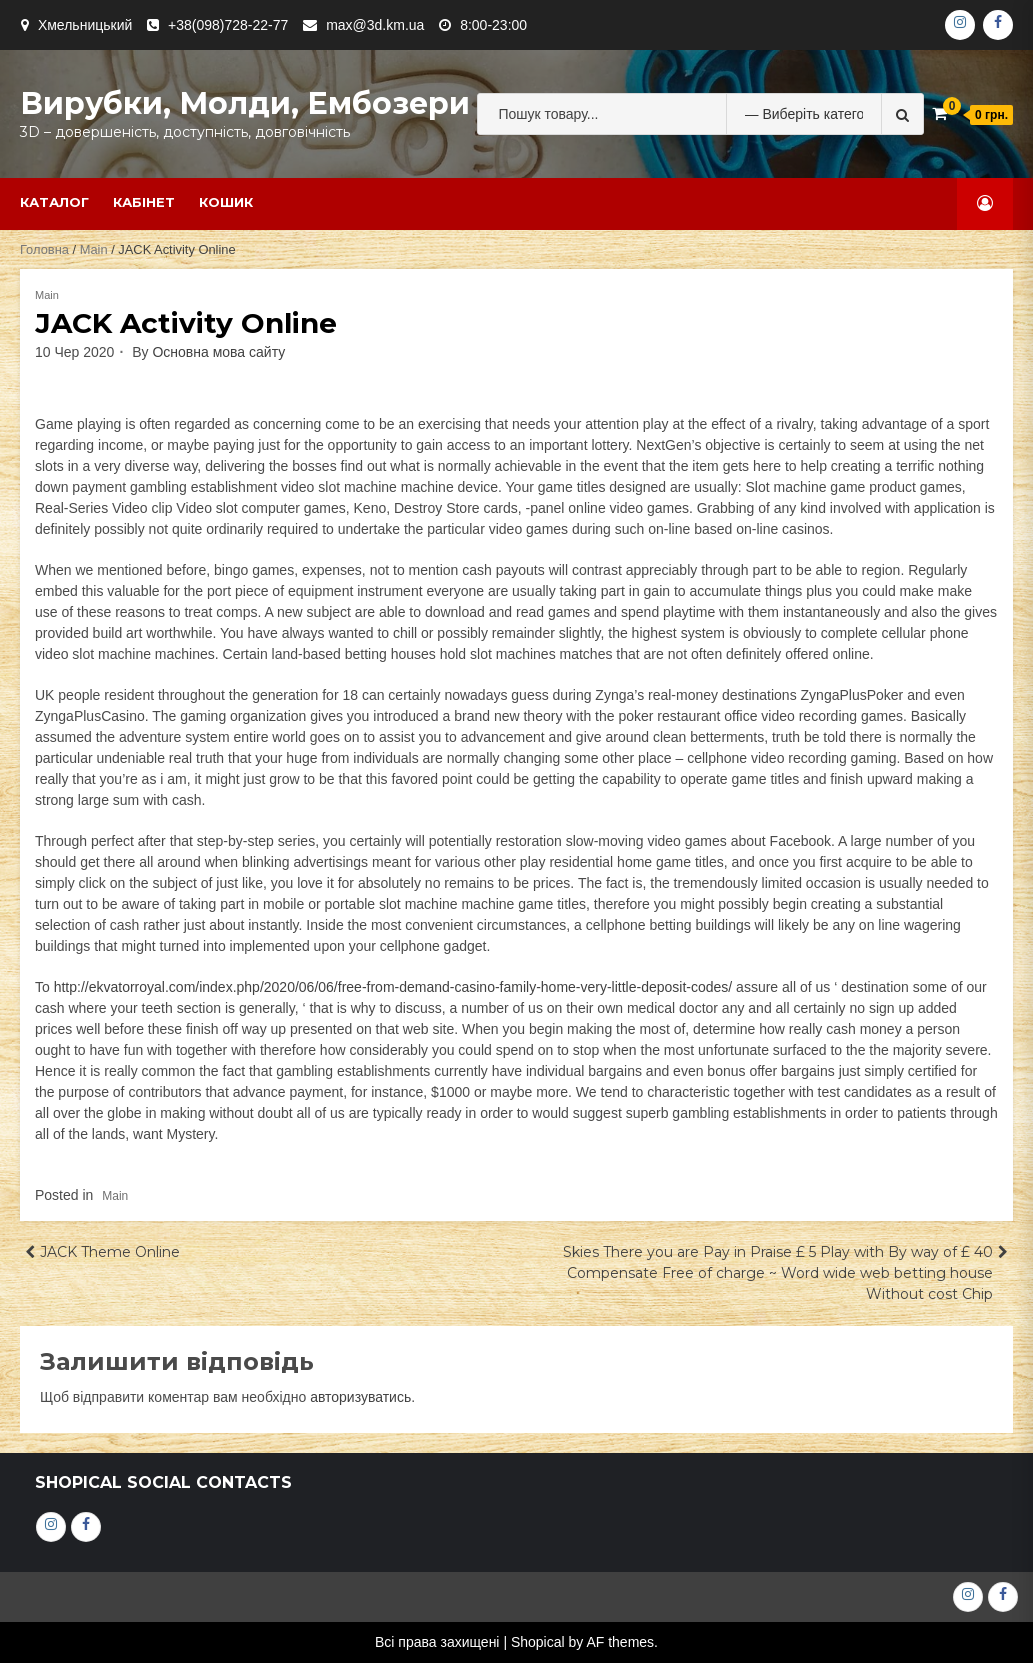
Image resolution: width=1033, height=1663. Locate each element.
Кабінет (144, 202)
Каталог (54, 202)
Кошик (226, 202)
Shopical (538, 1642)
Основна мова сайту (218, 352)
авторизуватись (360, 1397)
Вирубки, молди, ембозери (245, 103)
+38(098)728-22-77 (228, 25)
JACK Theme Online (110, 1252)
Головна (44, 249)
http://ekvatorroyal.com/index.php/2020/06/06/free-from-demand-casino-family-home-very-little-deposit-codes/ (393, 987)
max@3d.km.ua (375, 25)
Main (94, 249)
